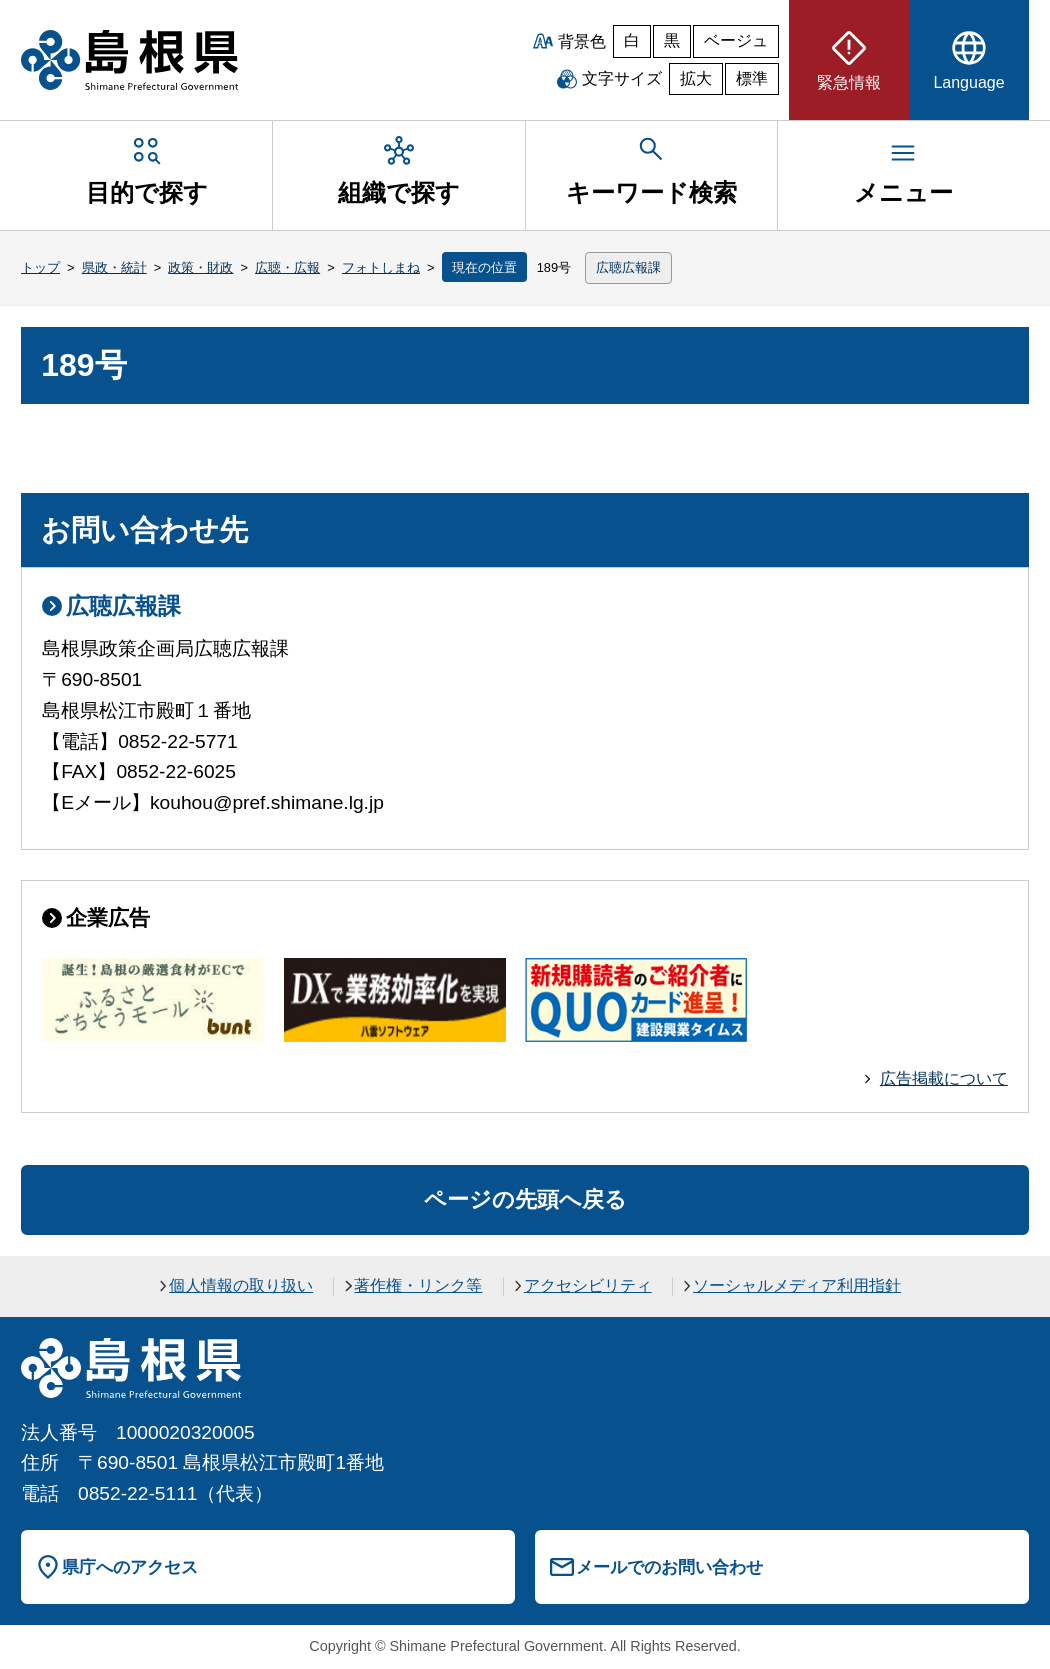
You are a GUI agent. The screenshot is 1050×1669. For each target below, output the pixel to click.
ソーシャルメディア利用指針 (797, 1285)
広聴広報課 (628, 267)
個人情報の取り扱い (241, 1285)
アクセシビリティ (588, 1285)
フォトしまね (381, 267)
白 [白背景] (632, 40)
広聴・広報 (287, 267)
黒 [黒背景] (672, 40)
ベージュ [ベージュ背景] (736, 40)
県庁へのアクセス (130, 1567)
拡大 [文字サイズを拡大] (696, 78)
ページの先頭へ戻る (525, 1199)
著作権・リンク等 (418, 1285)
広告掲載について (944, 1078)
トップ (40, 267)
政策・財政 (200, 267)
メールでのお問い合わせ (669, 1567)
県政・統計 (114, 267)
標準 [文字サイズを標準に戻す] (752, 78)
